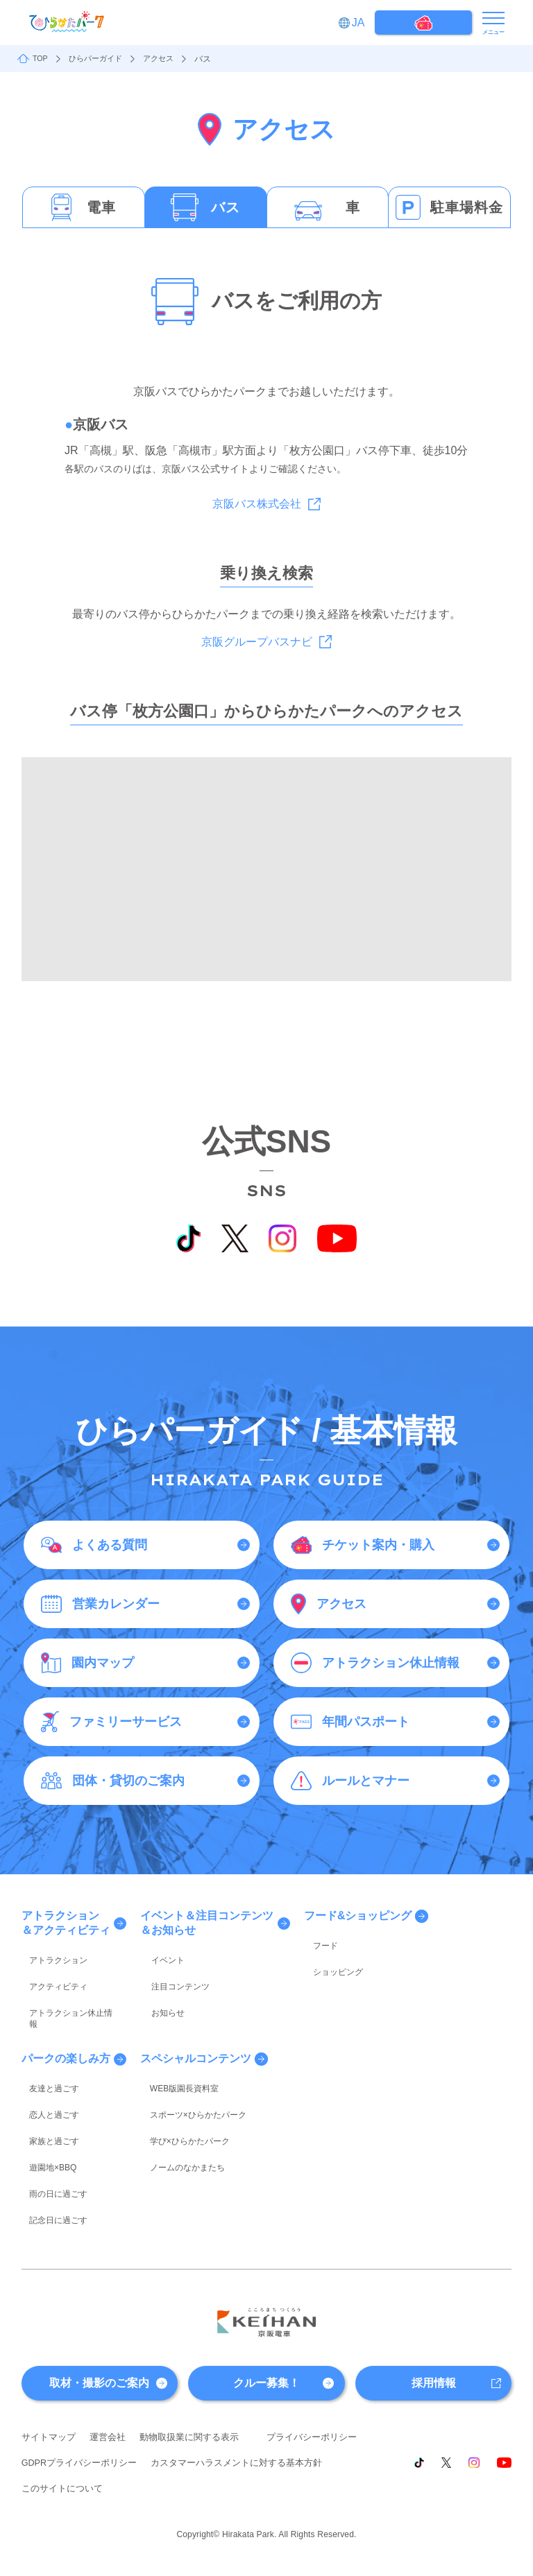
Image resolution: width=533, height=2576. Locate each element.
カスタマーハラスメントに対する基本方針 (114, 2421)
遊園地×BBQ (45, 2113)
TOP (41, 59)
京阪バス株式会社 (256, 504)
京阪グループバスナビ (256, 642)
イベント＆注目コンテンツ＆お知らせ (208, 1923)
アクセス (166, 59)
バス (225, 207)
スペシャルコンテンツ (197, 2028)
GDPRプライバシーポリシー (195, 2395)
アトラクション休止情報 (67, 1995)
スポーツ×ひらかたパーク (190, 2074)
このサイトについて (263, 2421)
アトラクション (51, 1956)
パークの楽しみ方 (66, 2028)
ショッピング (331, 1961)
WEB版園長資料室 (176, 2054)
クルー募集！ (266, 2313)
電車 (101, 207)
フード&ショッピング (360, 1915)
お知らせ (158, 1995)
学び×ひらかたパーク (181, 2093)
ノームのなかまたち (179, 2113)
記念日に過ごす (51, 2153)
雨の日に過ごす (51, 2133)
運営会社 (113, 2368)
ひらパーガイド (99, 59)
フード (318, 1941)
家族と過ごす (46, 2093)
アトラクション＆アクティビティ (66, 1923)
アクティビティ (51, 1975)
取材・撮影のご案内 (99, 2313)
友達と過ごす (46, 2054)
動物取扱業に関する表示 (199, 2368)
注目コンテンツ (171, 1975)
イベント (158, 1956)
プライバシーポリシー (70, 2395)
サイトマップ (51, 2368)
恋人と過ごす (46, 2074)
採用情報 (434, 2313)
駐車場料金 (466, 207)
